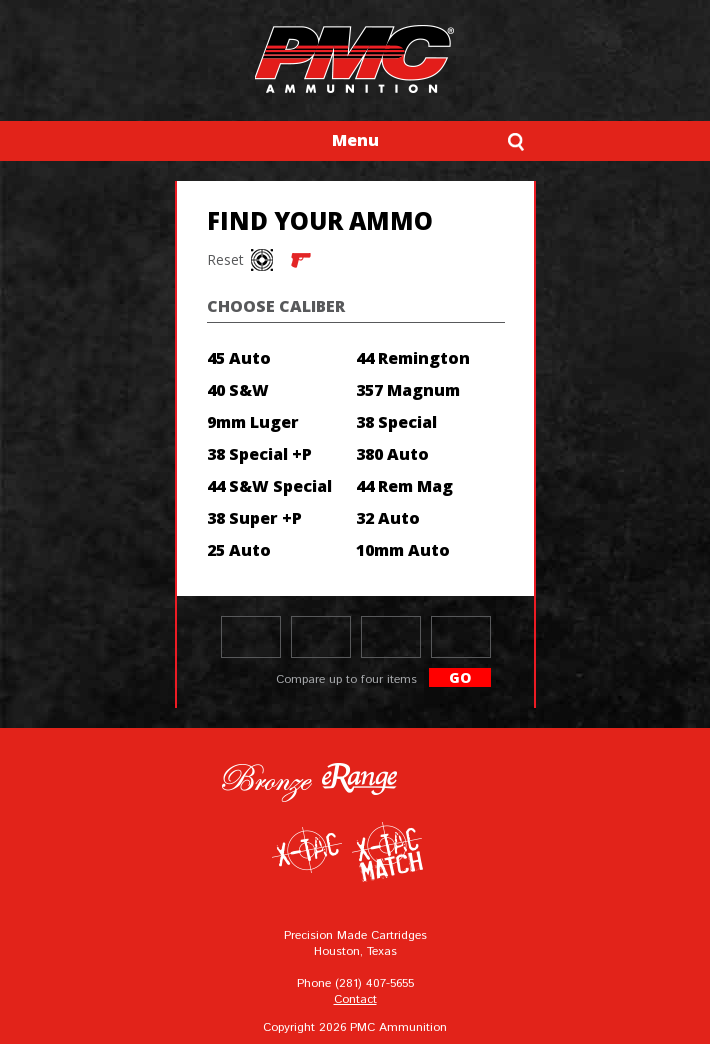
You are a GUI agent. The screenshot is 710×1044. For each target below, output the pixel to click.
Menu (355, 140)
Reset (222, 259)
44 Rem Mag (404, 486)
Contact (355, 999)
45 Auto (239, 358)
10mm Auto (403, 550)
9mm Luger (253, 422)
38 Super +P (254, 518)
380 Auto (392, 454)
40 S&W (238, 390)
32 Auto (388, 518)
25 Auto (239, 550)
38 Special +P (259, 454)
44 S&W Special (269, 486)
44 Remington (413, 358)
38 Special (396, 422)
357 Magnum (408, 390)
